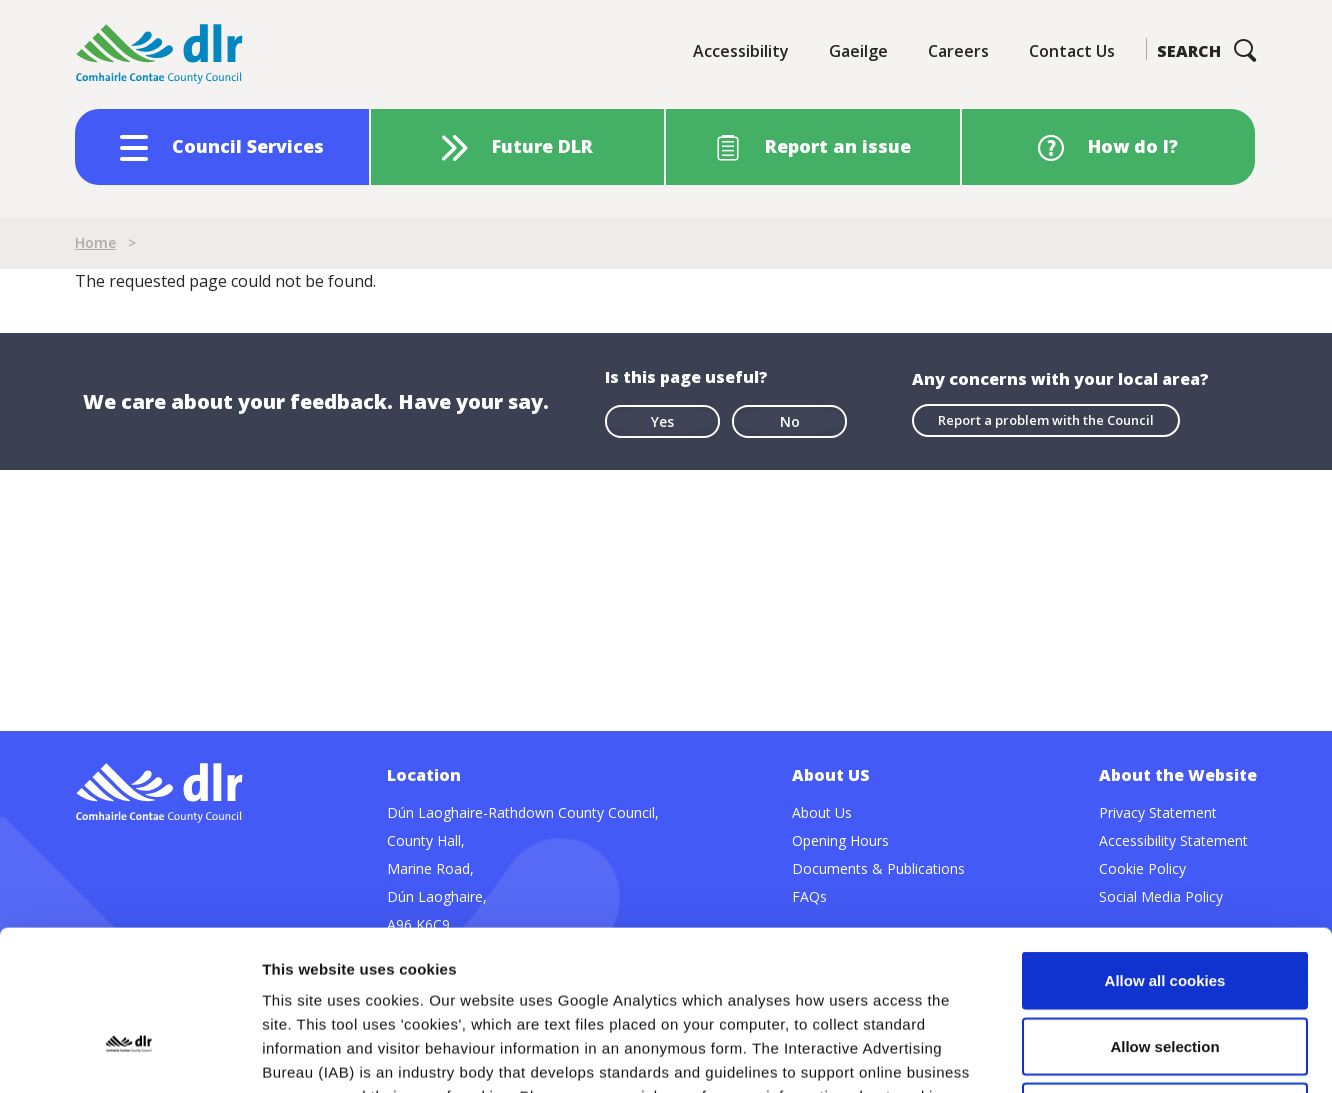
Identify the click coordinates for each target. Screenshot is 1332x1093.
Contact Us (1072, 51)
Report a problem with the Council (1046, 420)
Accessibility (741, 51)
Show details (1049, 1053)
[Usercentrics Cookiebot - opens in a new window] (129, 1054)
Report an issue (838, 146)
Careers (958, 51)
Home (95, 242)
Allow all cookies (1165, 830)
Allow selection (1164, 896)
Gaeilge (858, 51)
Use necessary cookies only (1165, 961)
